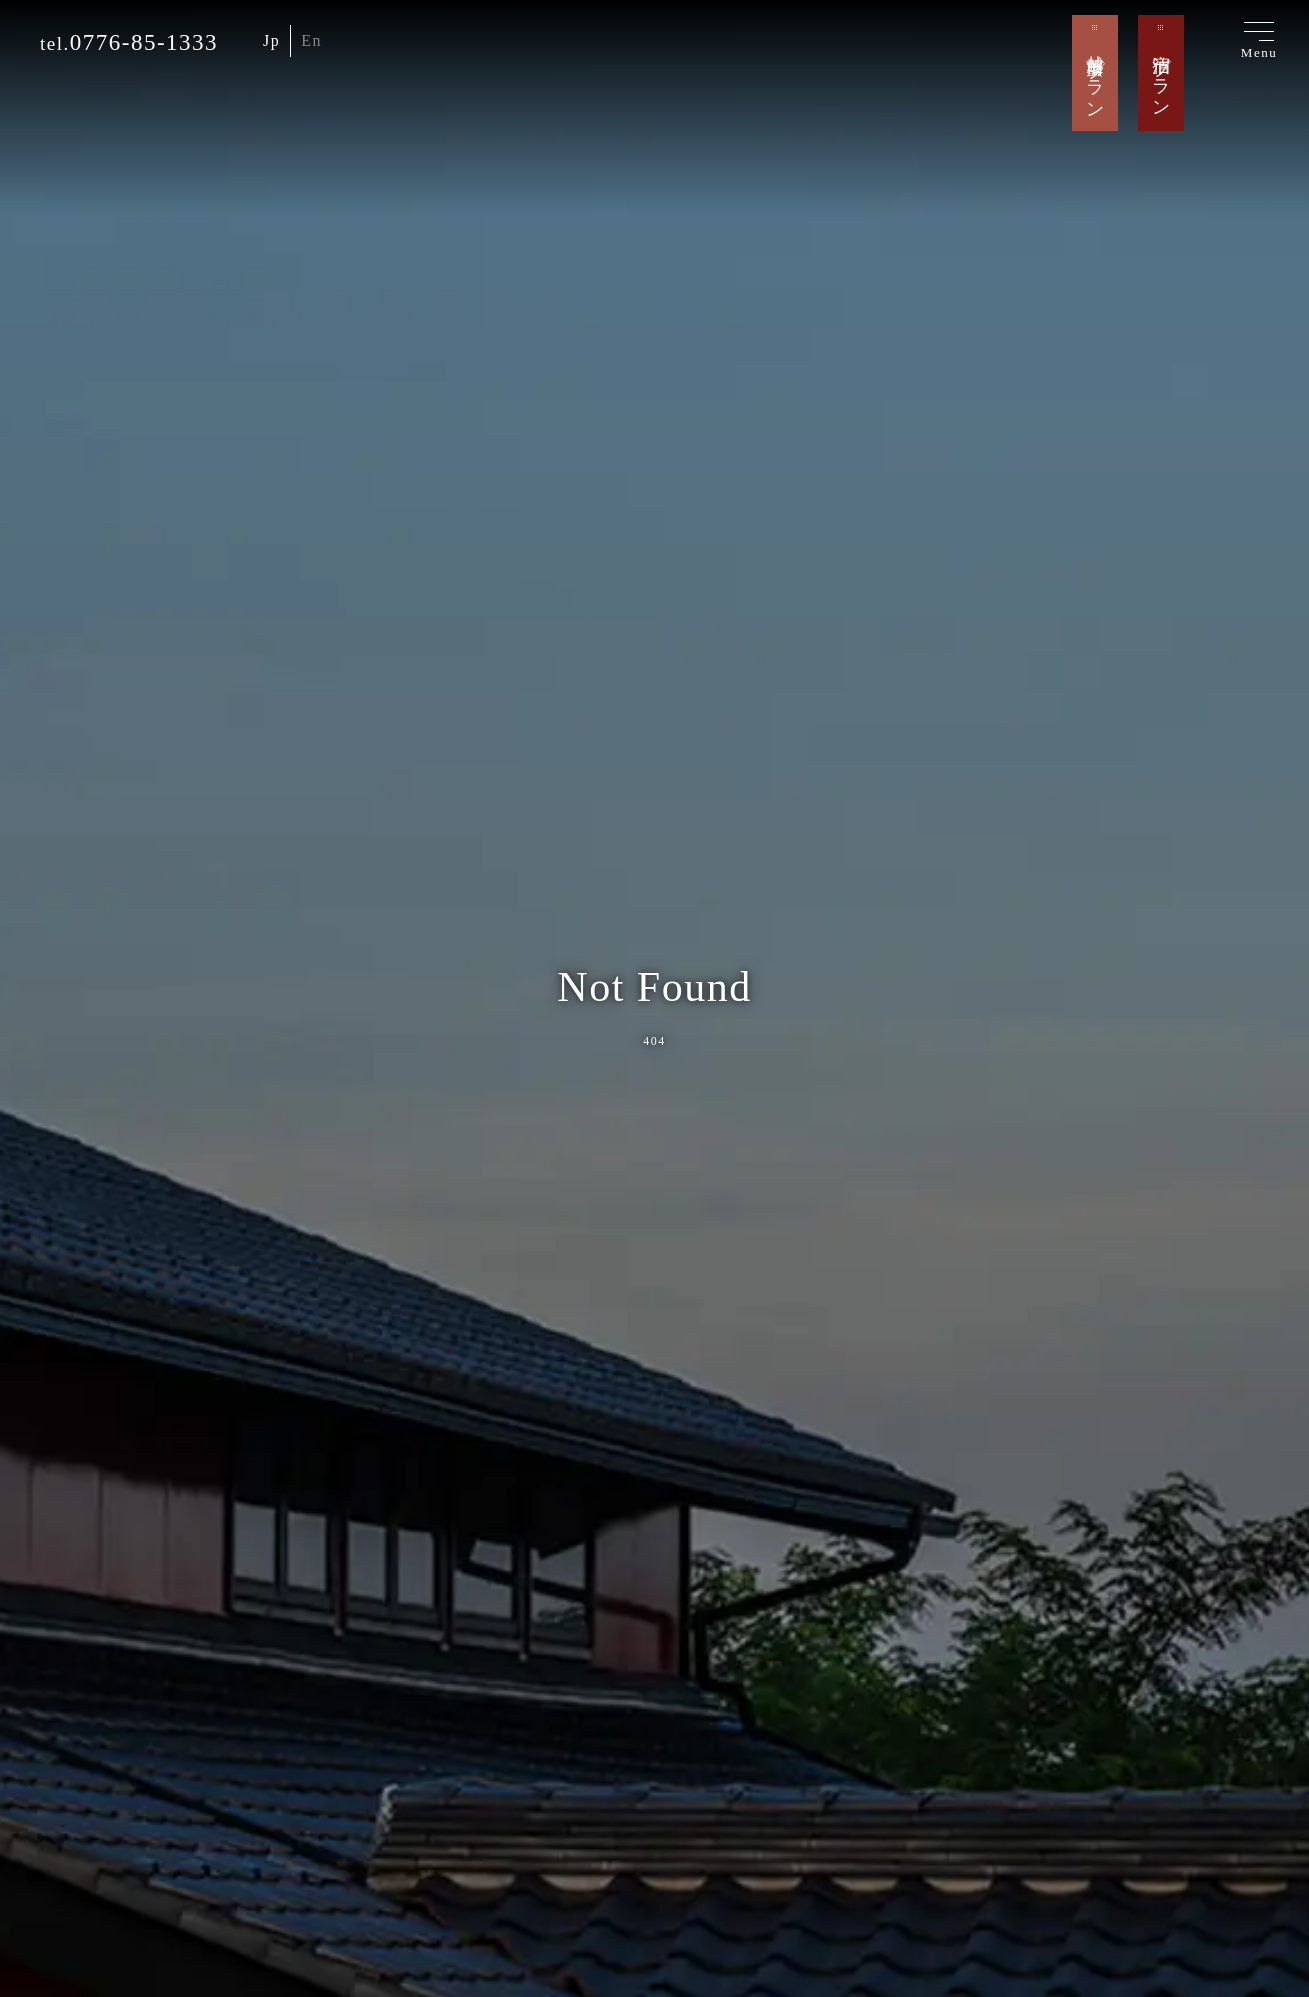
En (311, 40)
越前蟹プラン (1095, 76)
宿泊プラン (1161, 75)
